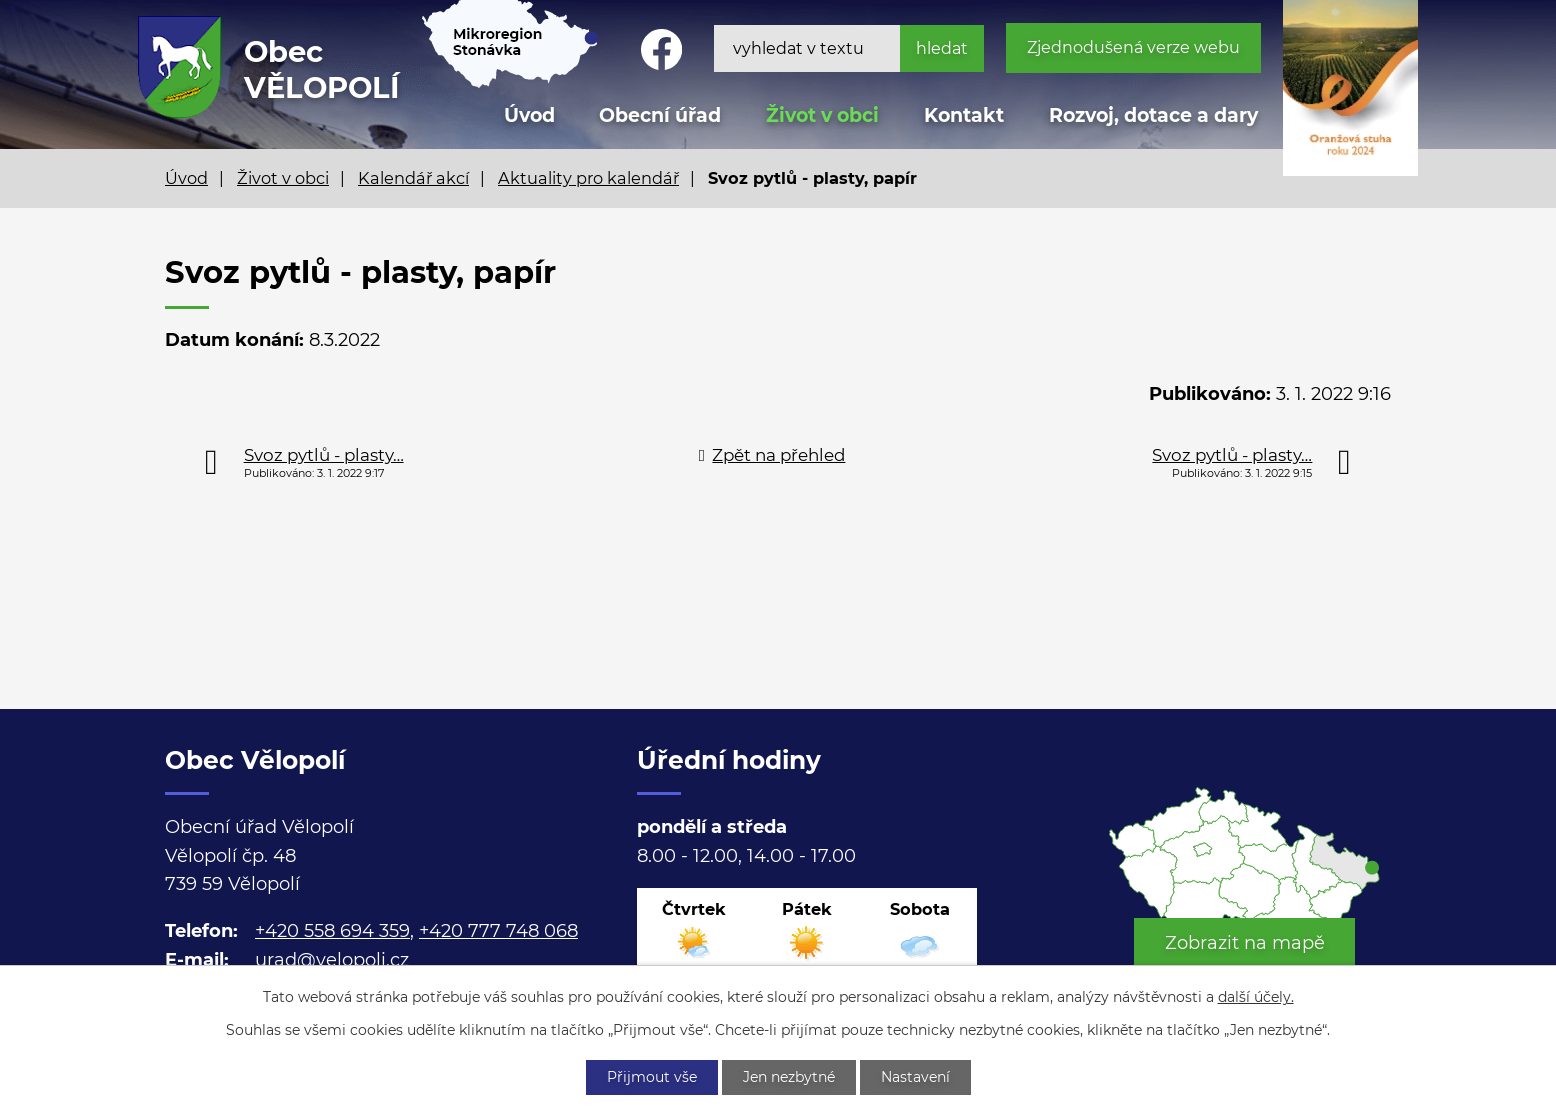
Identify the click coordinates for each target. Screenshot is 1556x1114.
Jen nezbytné (789, 1077)
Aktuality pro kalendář (588, 178)
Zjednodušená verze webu (1133, 47)
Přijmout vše (652, 1077)
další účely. (1256, 997)
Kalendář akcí (413, 178)
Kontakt (964, 115)
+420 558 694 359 (332, 931)
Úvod (186, 178)
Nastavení (915, 1077)
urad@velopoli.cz (332, 960)
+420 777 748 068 (498, 931)
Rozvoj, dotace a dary (1153, 115)
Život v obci (822, 115)
